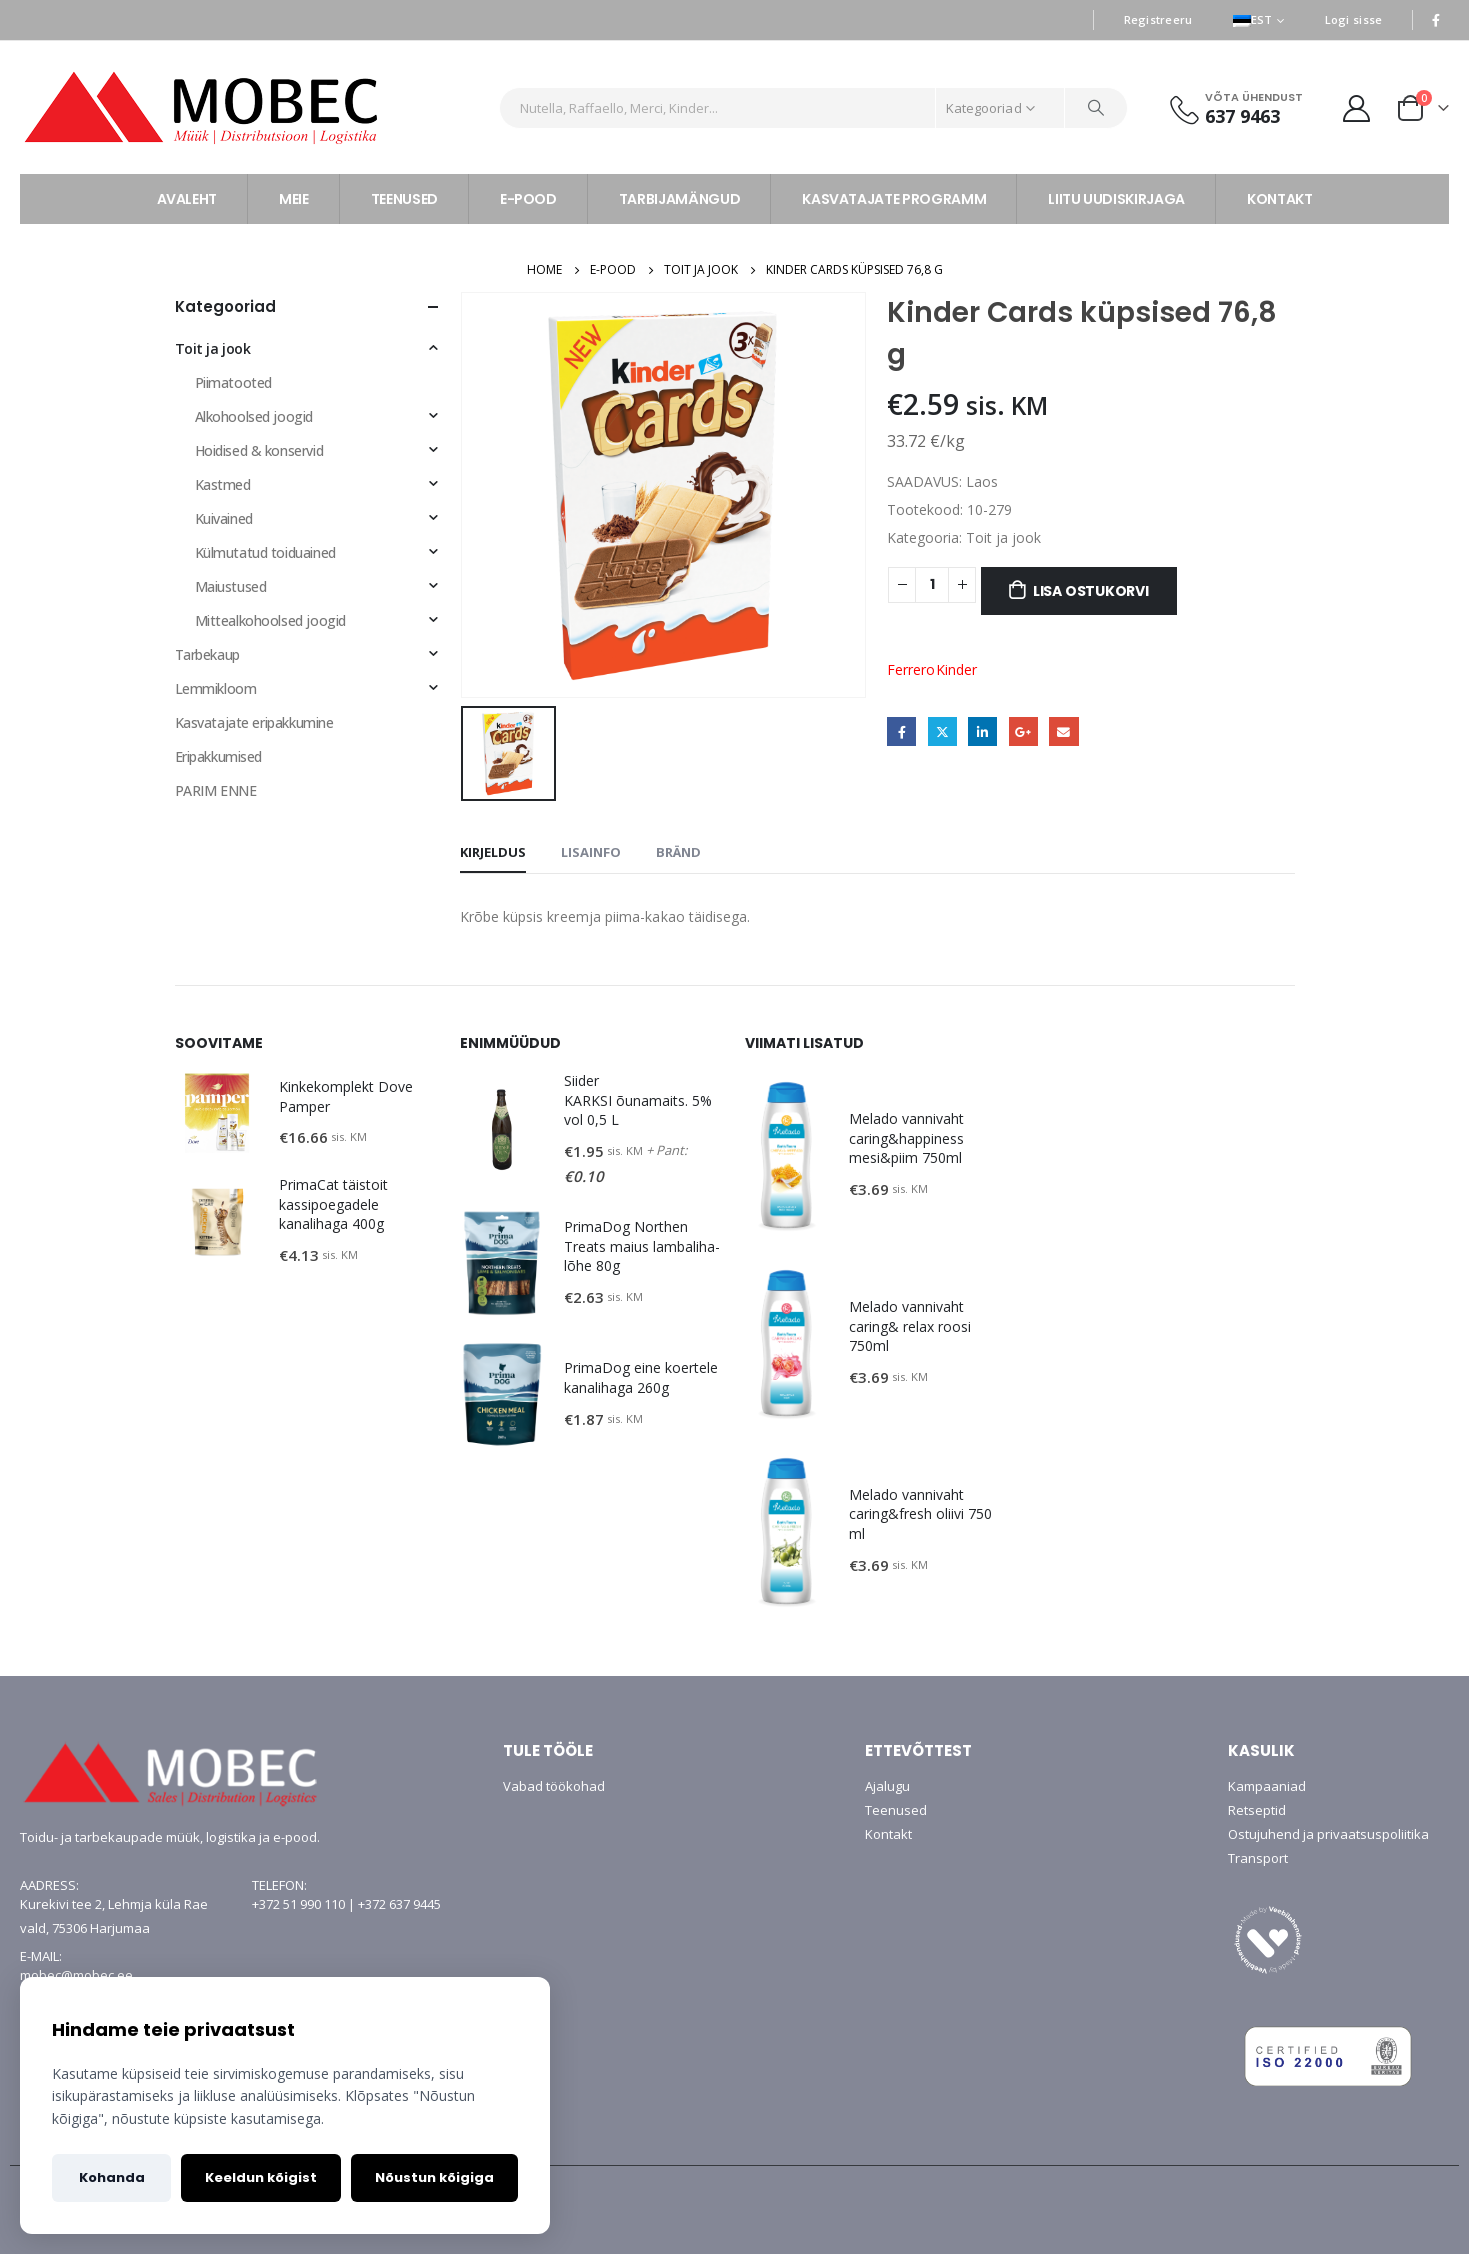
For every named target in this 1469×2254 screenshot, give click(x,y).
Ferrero (911, 669)
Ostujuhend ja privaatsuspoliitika (1328, 1834)
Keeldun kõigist (261, 2177)
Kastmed (223, 484)
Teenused (896, 1810)
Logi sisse (1354, 19)
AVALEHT (187, 199)
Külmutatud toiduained (265, 552)
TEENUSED (404, 199)
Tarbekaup (207, 654)
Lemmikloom (216, 688)
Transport (1258, 1858)
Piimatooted (233, 382)
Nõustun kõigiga (434, 2177)
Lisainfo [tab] (591, 852)
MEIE (294, 199)
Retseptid (1257, 1810)
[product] (217, 1113)
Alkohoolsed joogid (254, 416)
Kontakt (888, 1834)
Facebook (901, 731)
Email (1063, 731)
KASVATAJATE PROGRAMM (894, 199)
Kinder (956, 669)
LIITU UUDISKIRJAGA (1116, 199)
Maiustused (231, 586)
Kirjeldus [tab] (493, 852)
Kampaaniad (1267, 1786)
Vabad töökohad (554, 1786)
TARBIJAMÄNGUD (679, 199)
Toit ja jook (1003, 537)
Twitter (942, 731)
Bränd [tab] (678, 852)
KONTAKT (1280, 199)
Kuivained (224, 518)
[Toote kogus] (932, 585)
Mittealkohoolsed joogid (270, 620)
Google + (1023, 731)
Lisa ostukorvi (1091, 591)
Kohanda (112, 2177)
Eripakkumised (219, 756)
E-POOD (528, 199)
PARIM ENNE (216, 790)
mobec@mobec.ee (76, 1975)
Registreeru (1158, 19)
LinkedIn (982, 731)
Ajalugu (887, 1786)
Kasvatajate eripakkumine (254, 722)
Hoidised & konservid (259, 450)
